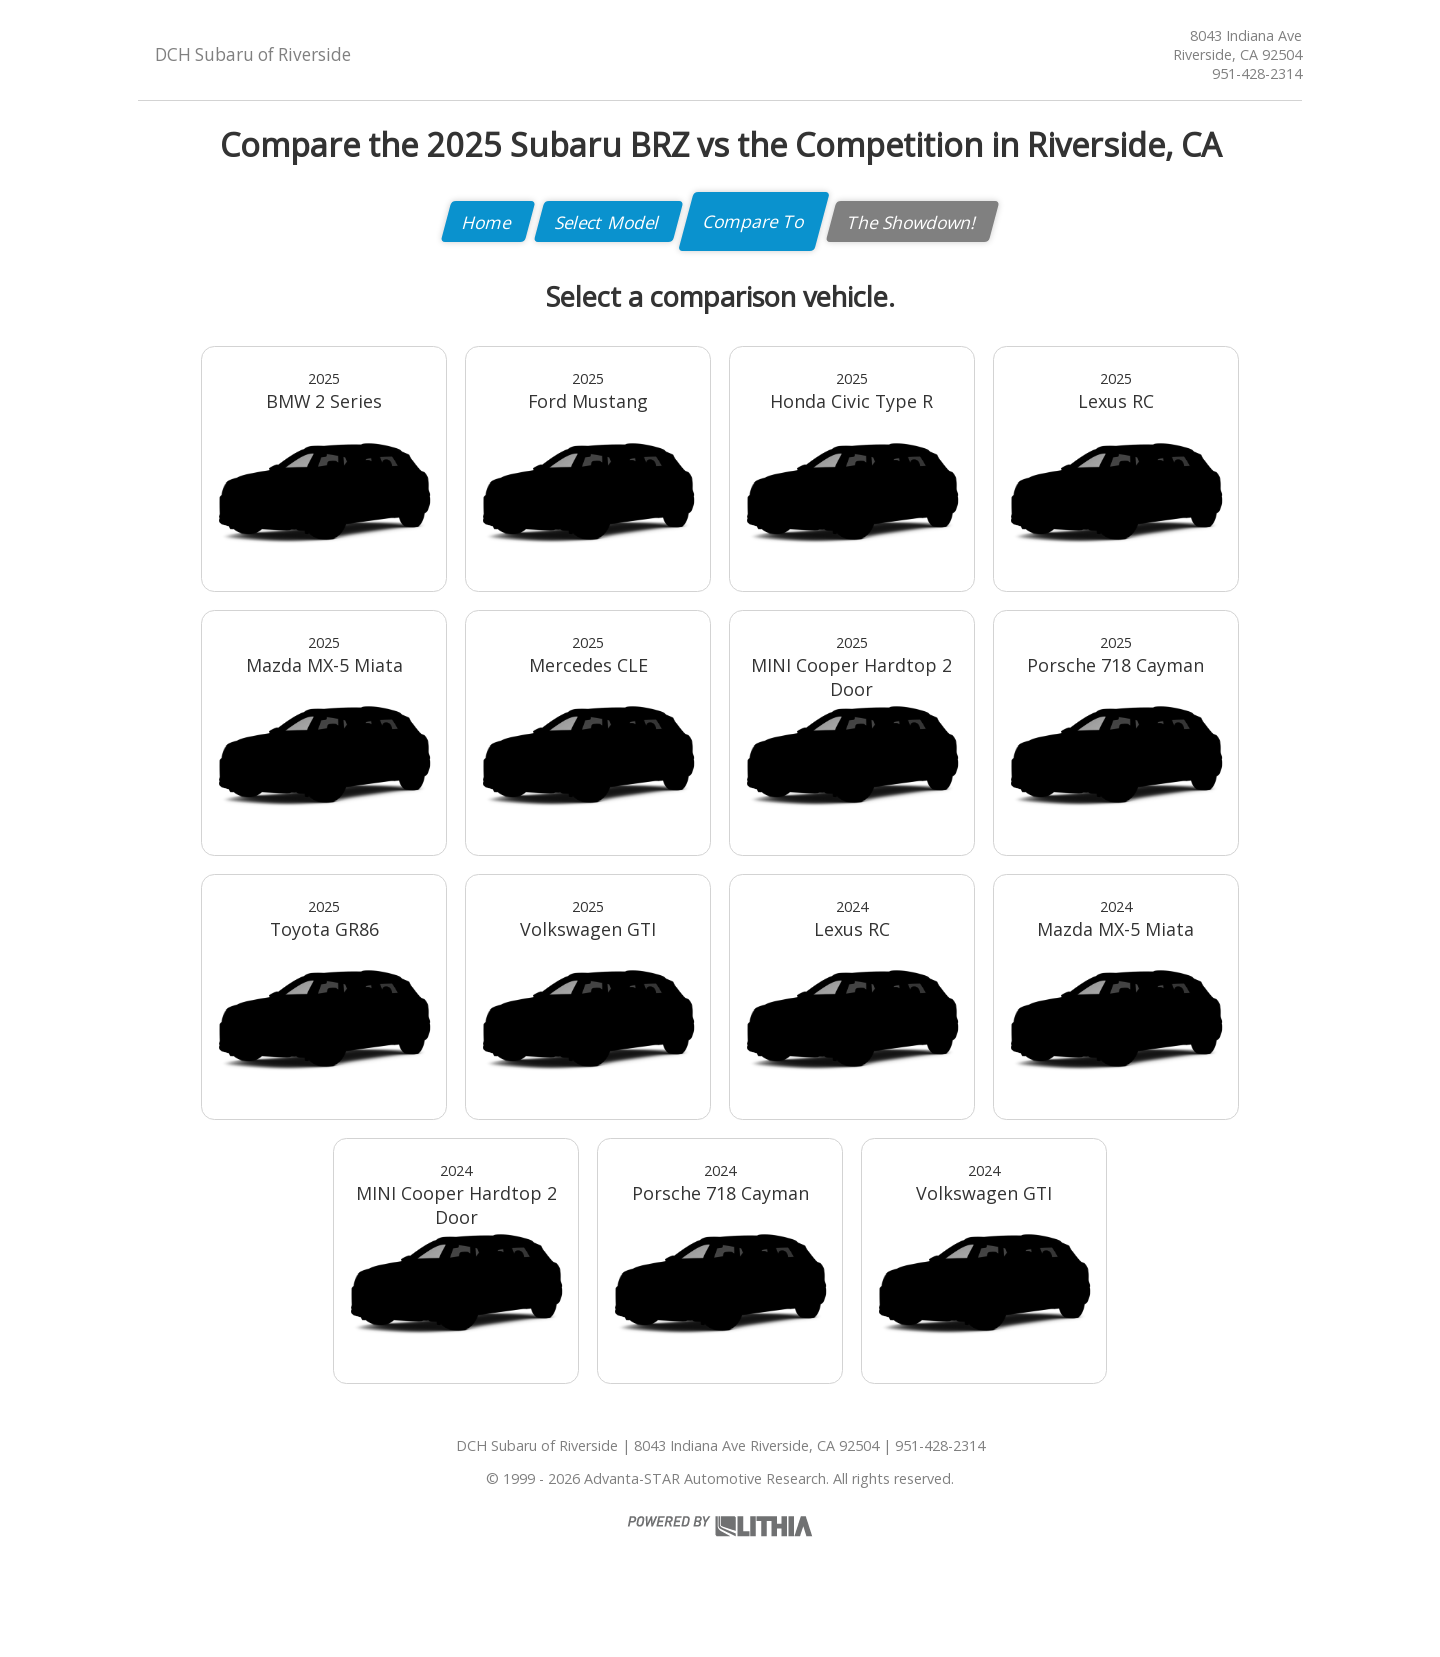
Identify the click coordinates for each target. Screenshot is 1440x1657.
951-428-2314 (1257, 73)
